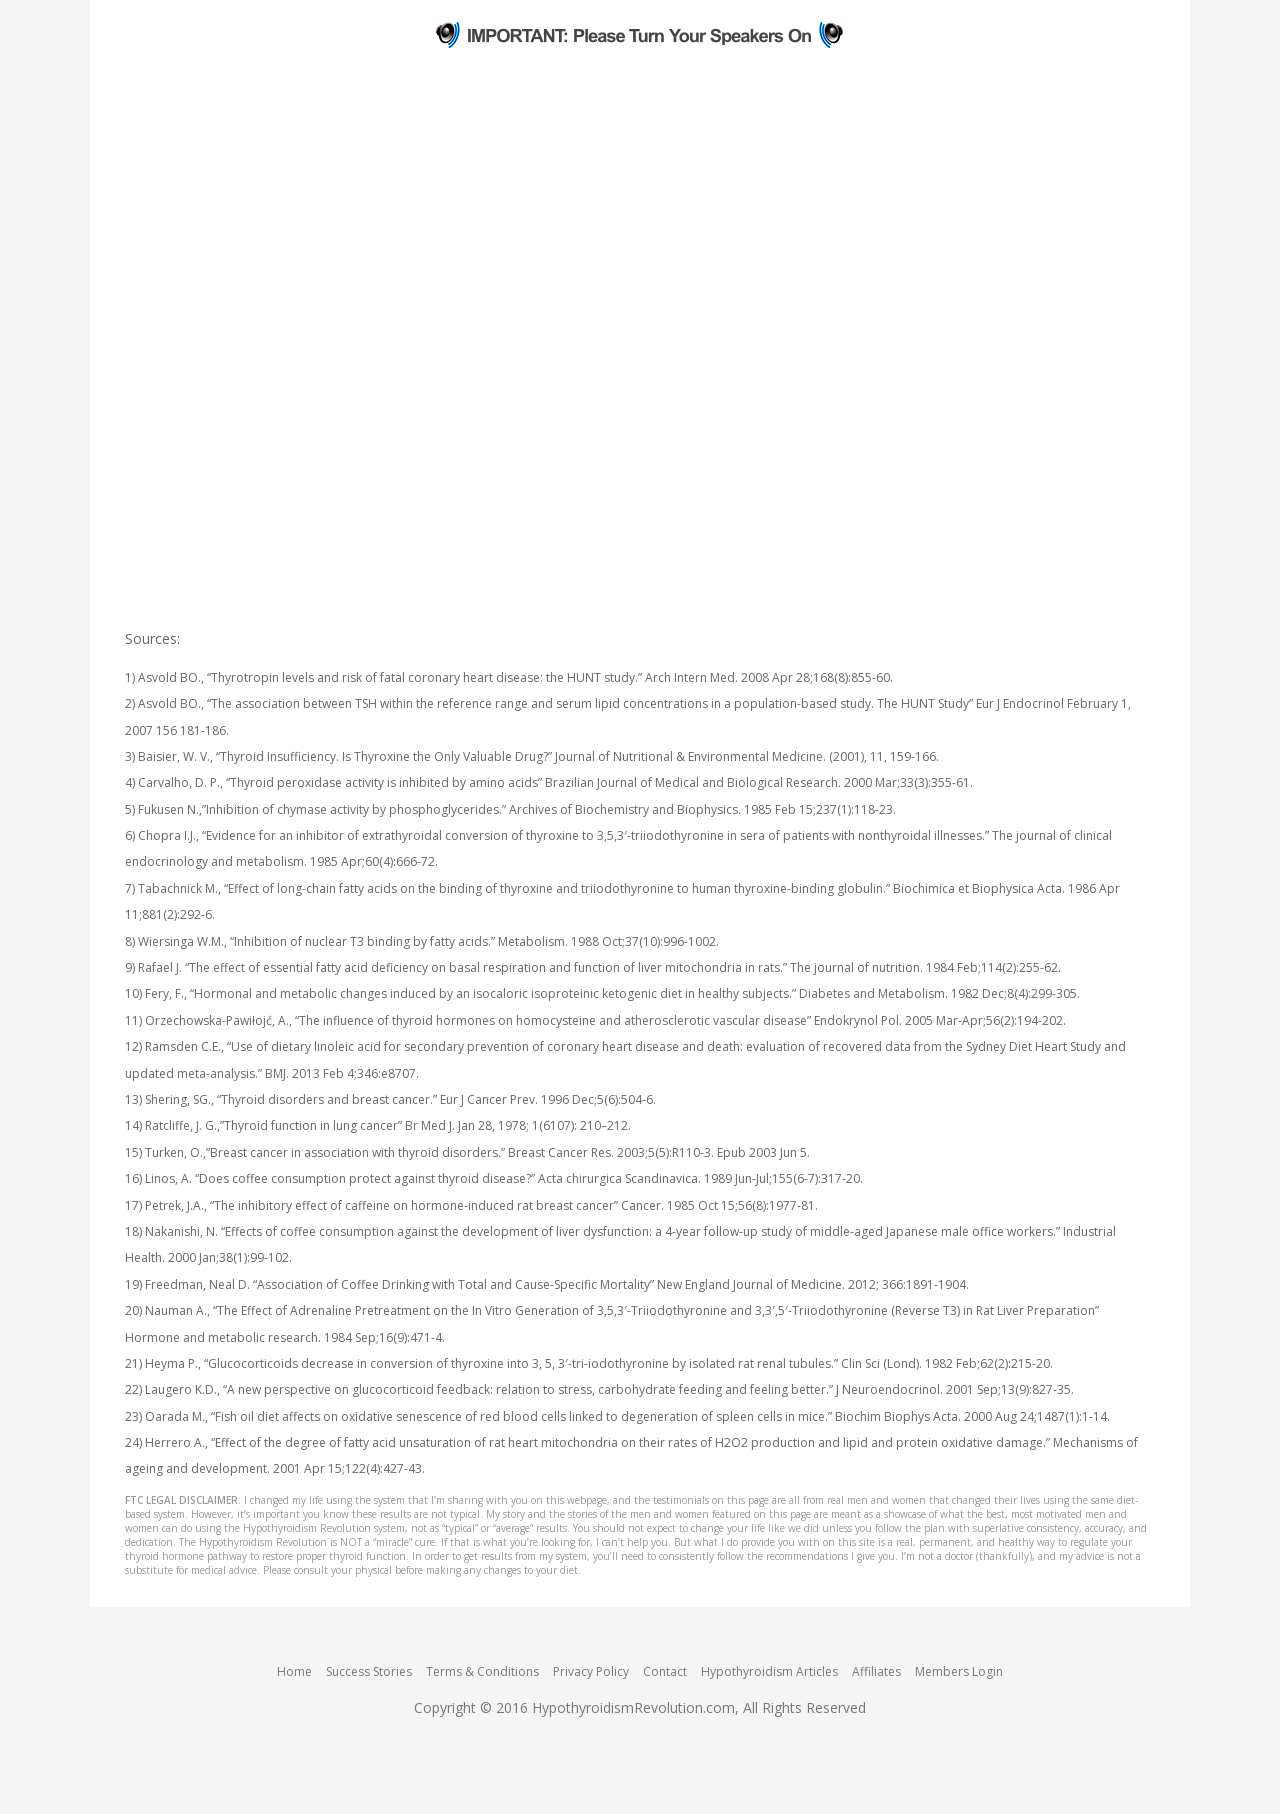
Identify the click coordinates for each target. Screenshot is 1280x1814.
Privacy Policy (591, 1671)
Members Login (959, 1671)
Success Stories (369, 1671)
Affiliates (876, 1671)
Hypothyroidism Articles (769, 1671)
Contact (665, 1671)
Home (294, 1671)
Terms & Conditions (482, 1671)
